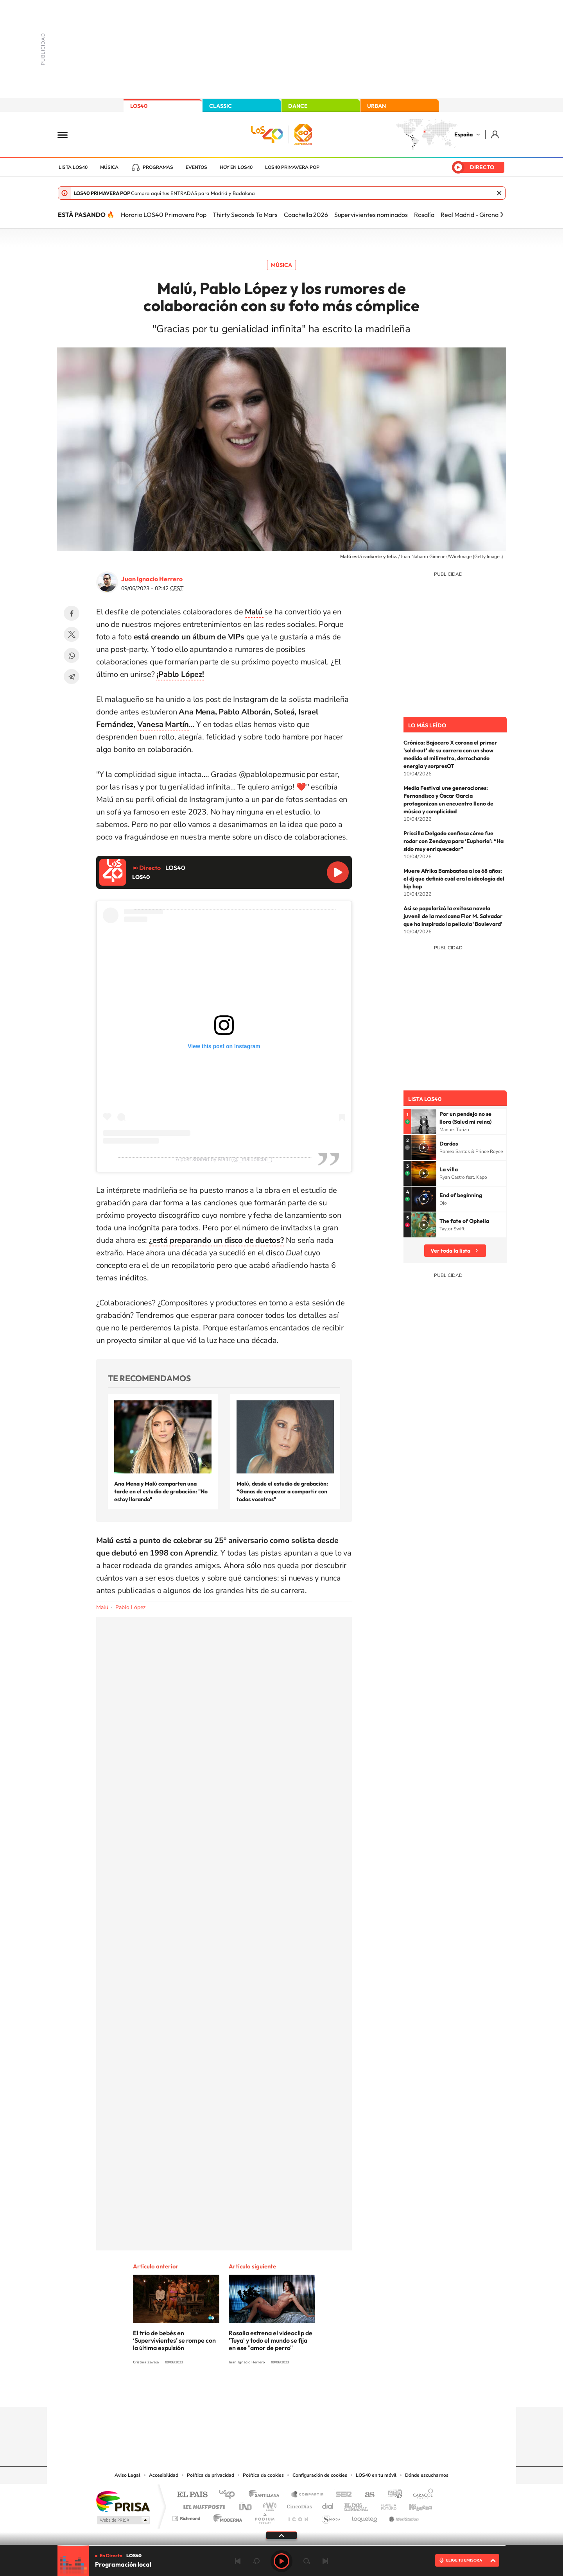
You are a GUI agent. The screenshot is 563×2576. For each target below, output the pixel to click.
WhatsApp (71, 655)
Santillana (266, 2495)
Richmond (187, 2516)
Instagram (234, 2391)
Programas (158, 167)
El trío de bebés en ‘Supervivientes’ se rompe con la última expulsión (174, 2340)
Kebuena (414, 2505)
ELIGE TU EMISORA (464, 2560)
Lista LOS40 (73, 167)
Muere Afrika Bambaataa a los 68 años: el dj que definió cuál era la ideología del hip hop (453, 878)
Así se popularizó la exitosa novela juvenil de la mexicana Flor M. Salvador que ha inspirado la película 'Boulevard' (452, 916)
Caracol (420, 2495)
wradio (268, 2505)
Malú (102, 1607)
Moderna (225, 2516)
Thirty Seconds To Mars (245, 214)
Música (109, 167)
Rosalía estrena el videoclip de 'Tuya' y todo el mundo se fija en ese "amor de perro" (270, 2340)
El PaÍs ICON (298, 2516)
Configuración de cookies (319, 2475)
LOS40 (138, 105)
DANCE (298, 105)
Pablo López (130, 1607)
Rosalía (424, 214)
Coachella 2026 (306, 214)
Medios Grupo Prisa (123, 2520)
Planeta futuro (385, 2505)
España (463, 134)
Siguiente (325, 2561)
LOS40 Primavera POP (292, 167)
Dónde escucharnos (426, 2475)
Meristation (402, 2516)
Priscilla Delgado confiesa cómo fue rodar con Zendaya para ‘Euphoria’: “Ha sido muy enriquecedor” (453, 841)
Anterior (237, 2561)
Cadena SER (341, 2495)
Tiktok (250, 2391)
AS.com (366, 2495)
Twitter (71, 634)
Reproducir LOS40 (338, 872)
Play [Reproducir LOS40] (281, 2561)
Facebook (71, 613)
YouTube (266, 2391)
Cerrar (499, 193)
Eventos (196, 167)
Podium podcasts (264, 2516)
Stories (328, 2391)
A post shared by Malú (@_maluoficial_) (224, 1159)
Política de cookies (263, 2475)
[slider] (281, 2545)
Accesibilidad (163, 2475)
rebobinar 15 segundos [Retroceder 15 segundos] (256, 2561)
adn (392, 2495)
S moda (330, 2516)
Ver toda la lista (450, 1250)
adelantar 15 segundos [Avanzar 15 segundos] (306, 2561)
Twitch (313, 2391)
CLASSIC (220, 105)
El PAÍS (192, 2495)
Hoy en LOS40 (236, 167)
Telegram (71, 676)
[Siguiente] (502, 214)
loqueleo (365, 2516)
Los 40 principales (229, 2495)
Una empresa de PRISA (123, 2501)
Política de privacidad (210, 2475)
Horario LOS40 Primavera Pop (163, 214)
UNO (246, 2505)
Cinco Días (298, 2505)
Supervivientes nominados (371, 214)
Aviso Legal (127, 2475)
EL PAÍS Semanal (356, 2505)
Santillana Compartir (307, 2495)
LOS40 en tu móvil (376, 2475)
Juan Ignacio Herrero (152, 579)
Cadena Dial (328, 2505)
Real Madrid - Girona (469, 214)
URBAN (376, 105)
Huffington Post (202, 2505)
